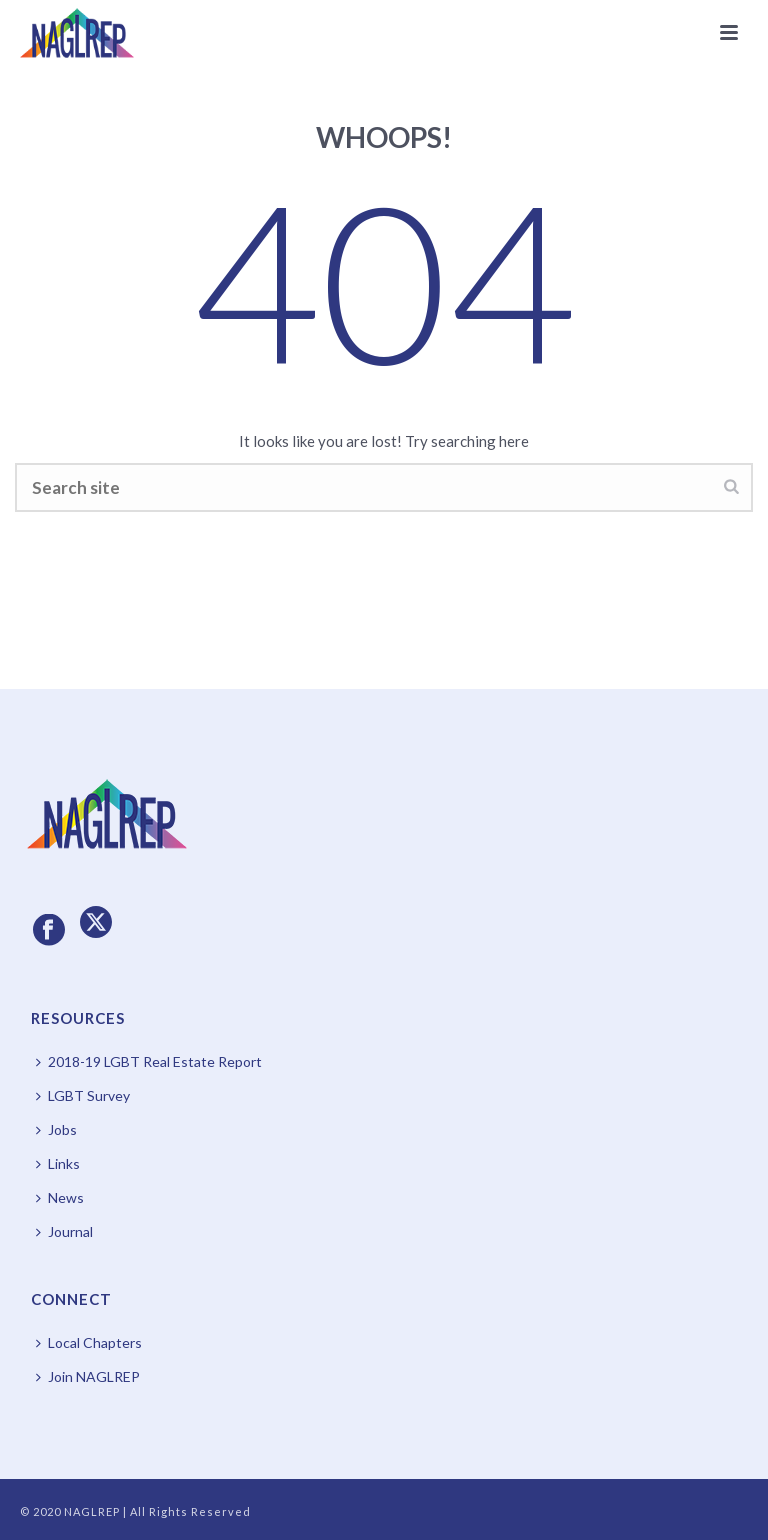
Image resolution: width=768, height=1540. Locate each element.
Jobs (56, 1129)
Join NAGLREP (88, 1376)
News (60, 1197)
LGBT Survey (83, 1095)
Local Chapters (89, 1342)
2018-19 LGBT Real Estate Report (149, 1061)
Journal (64, 1231)
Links (58, 1163)
